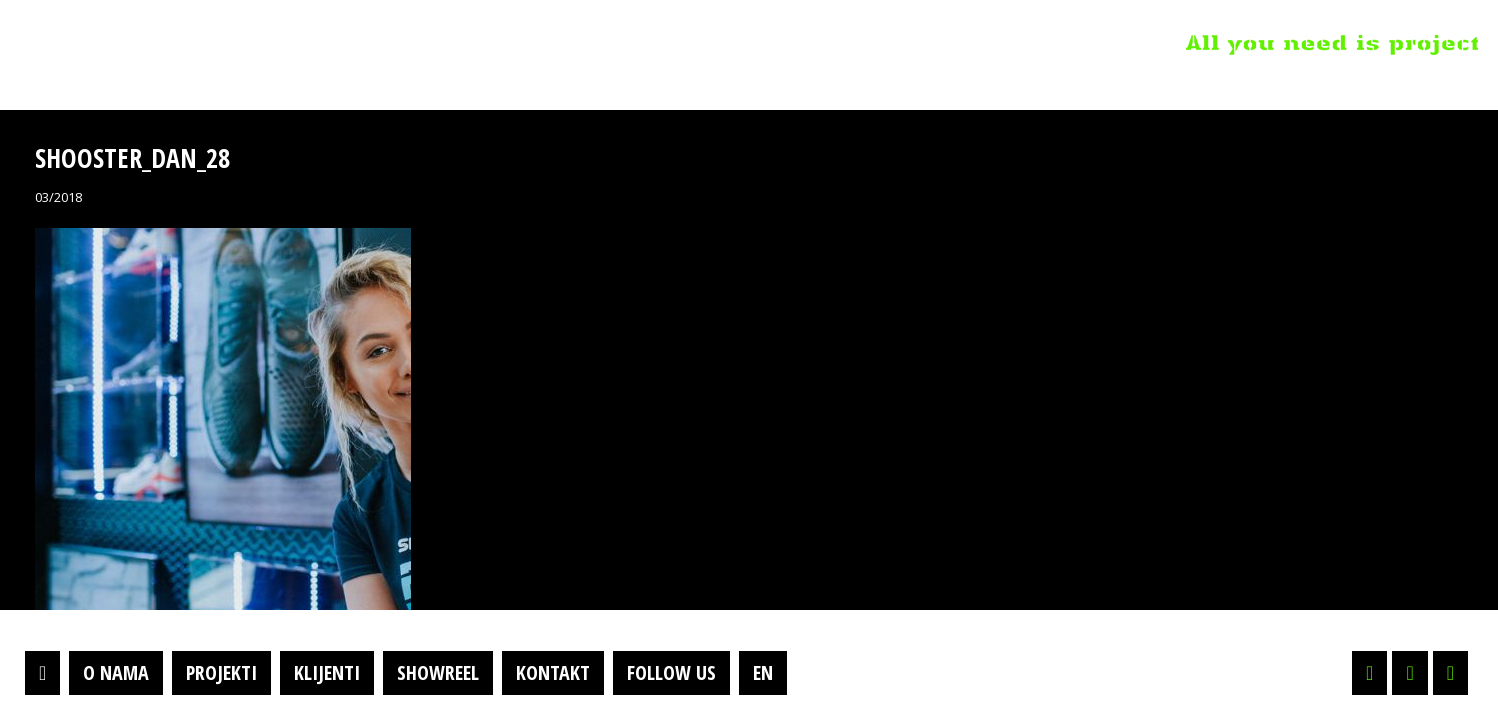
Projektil (143, 44)
